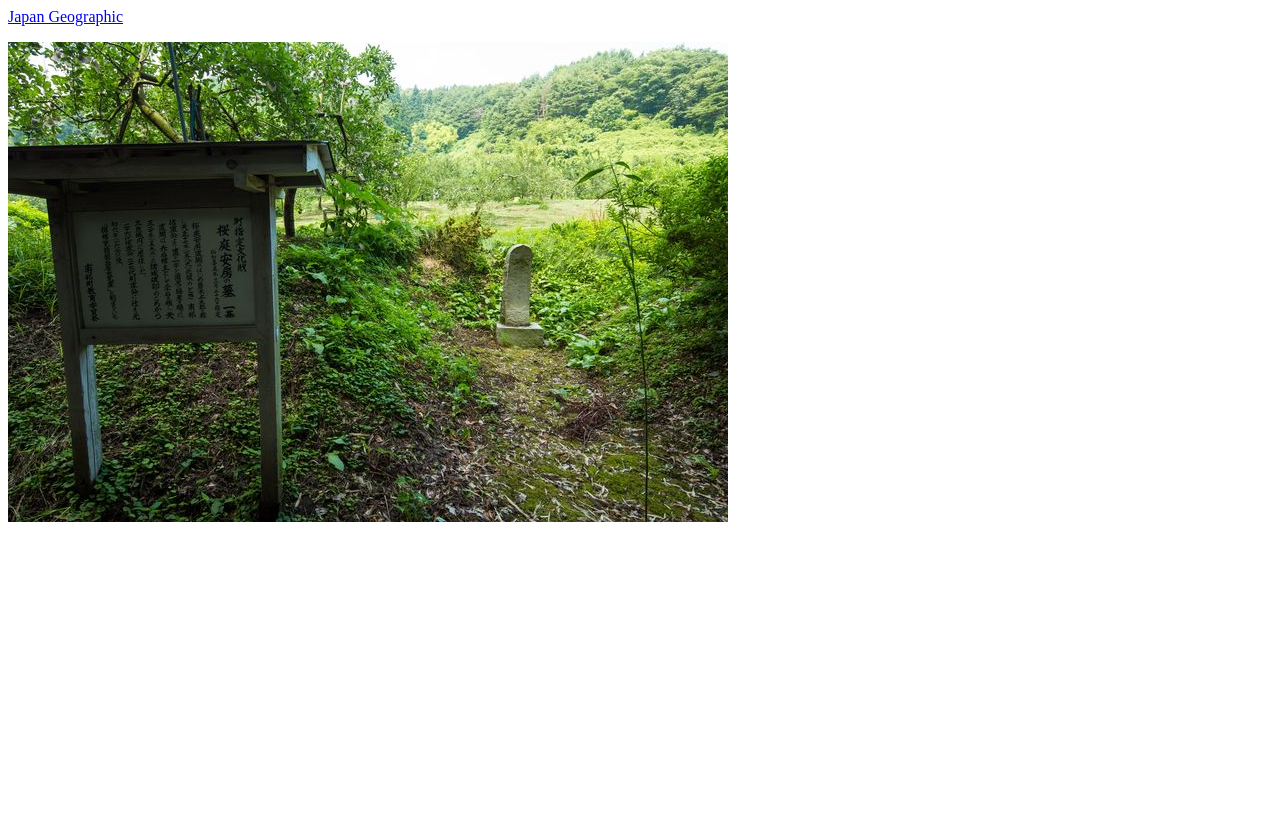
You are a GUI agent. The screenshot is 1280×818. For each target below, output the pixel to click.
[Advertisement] (608, 662)
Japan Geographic (65, 16)
